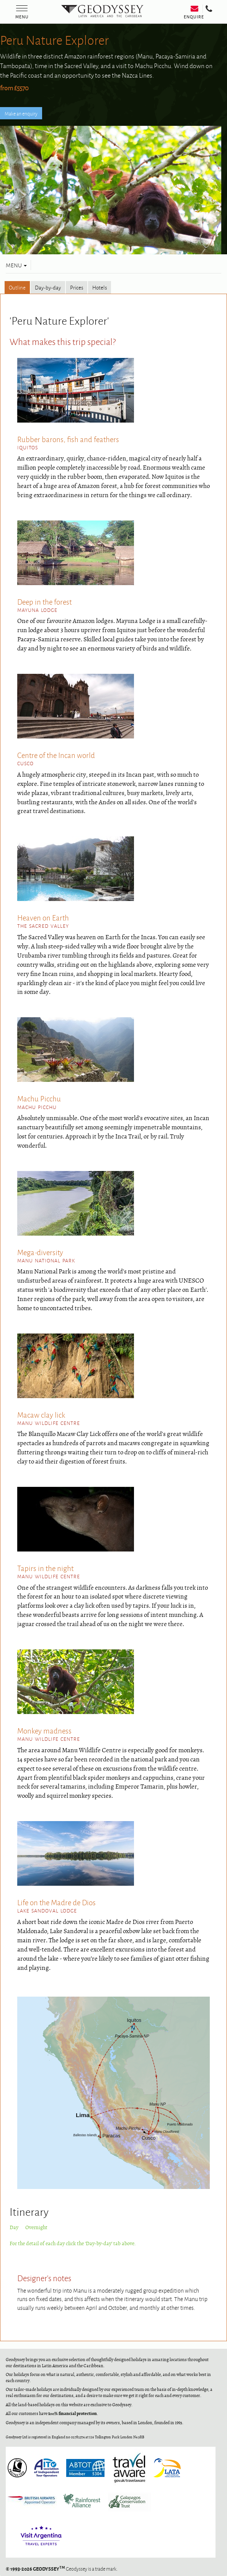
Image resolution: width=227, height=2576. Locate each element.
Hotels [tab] (99, 287)
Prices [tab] (76, 287)
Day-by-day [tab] (48, 287)
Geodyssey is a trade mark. (62, 2568)
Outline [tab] (17, 287)
